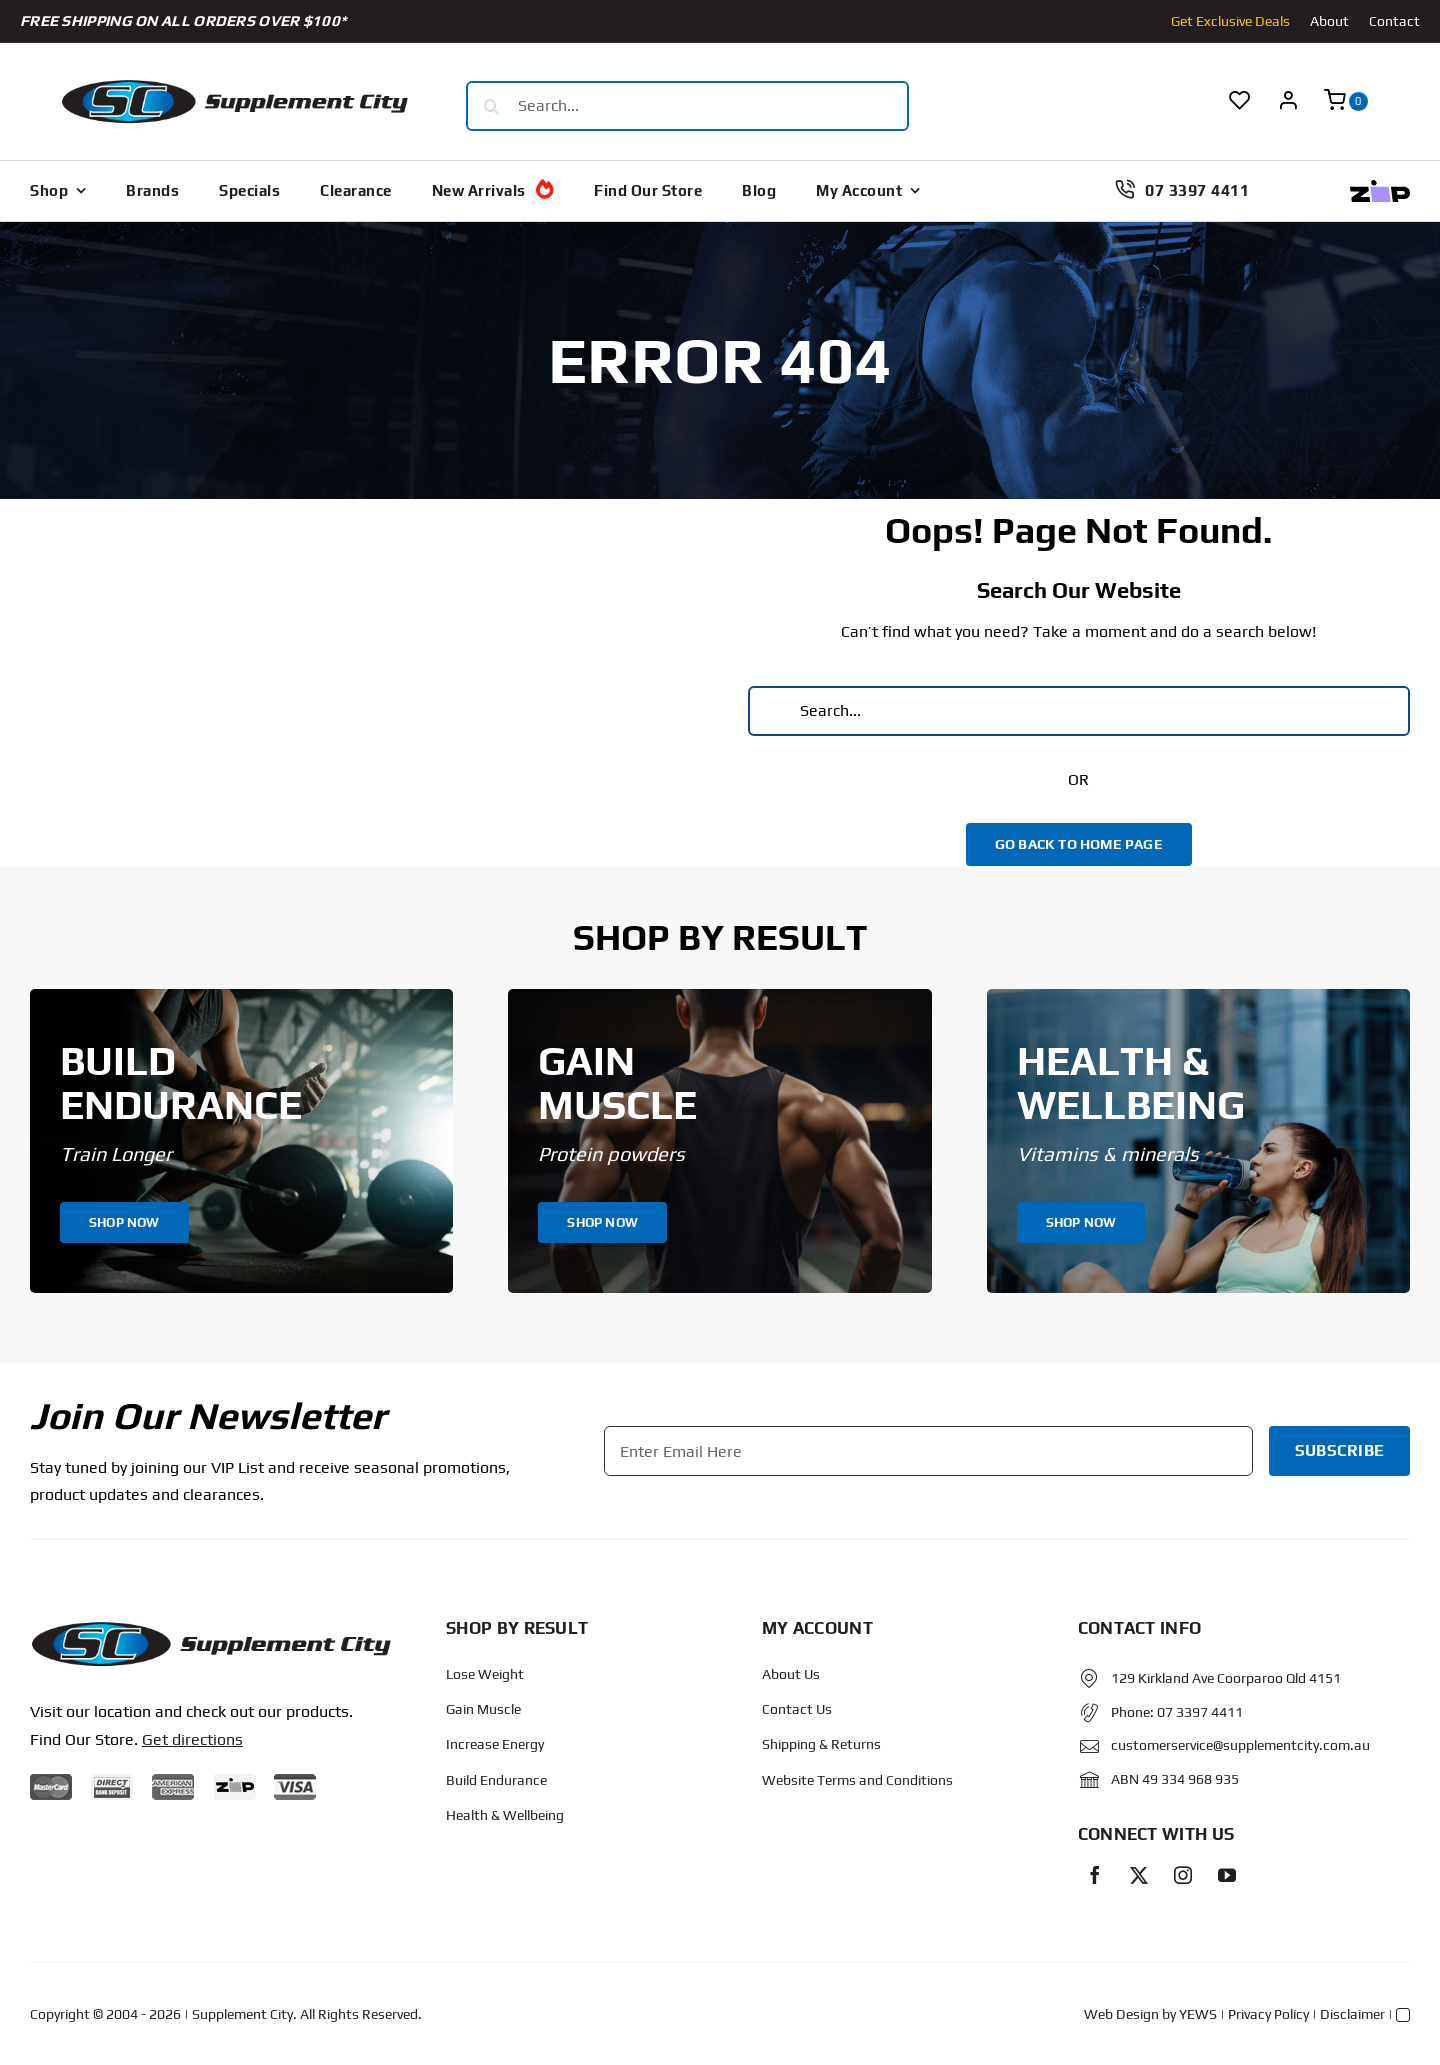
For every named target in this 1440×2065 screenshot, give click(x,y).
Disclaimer (1352, 2014)
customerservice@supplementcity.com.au (1240, 1745)
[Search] (491, 106)
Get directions (192, 1739)
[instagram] (1183, 1875)
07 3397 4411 (1200, 1712)
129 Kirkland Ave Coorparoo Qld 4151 (1226, 1678)
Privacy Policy (1268, 2014)
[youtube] (1227, 1875)
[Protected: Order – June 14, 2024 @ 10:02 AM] (210, 1627)
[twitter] (1139, 1875)
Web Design (1121, 2014)
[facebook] (1095, 1875)
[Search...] (687, 106)
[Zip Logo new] (1380, 187)
